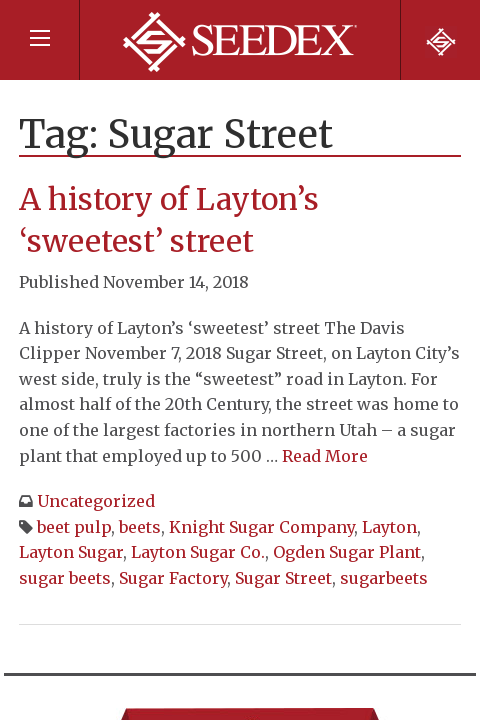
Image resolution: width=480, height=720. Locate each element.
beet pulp (74, 527)
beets (140, 527)
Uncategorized (96, 501)
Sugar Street (283, 578)
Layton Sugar (71, 552)
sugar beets (65, 578)
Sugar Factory (173, 578)
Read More (325, 456)
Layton (389, 527)
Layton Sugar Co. (198, 552)
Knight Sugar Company (261, 527)
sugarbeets (384, 578)
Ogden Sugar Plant (347, 552)
